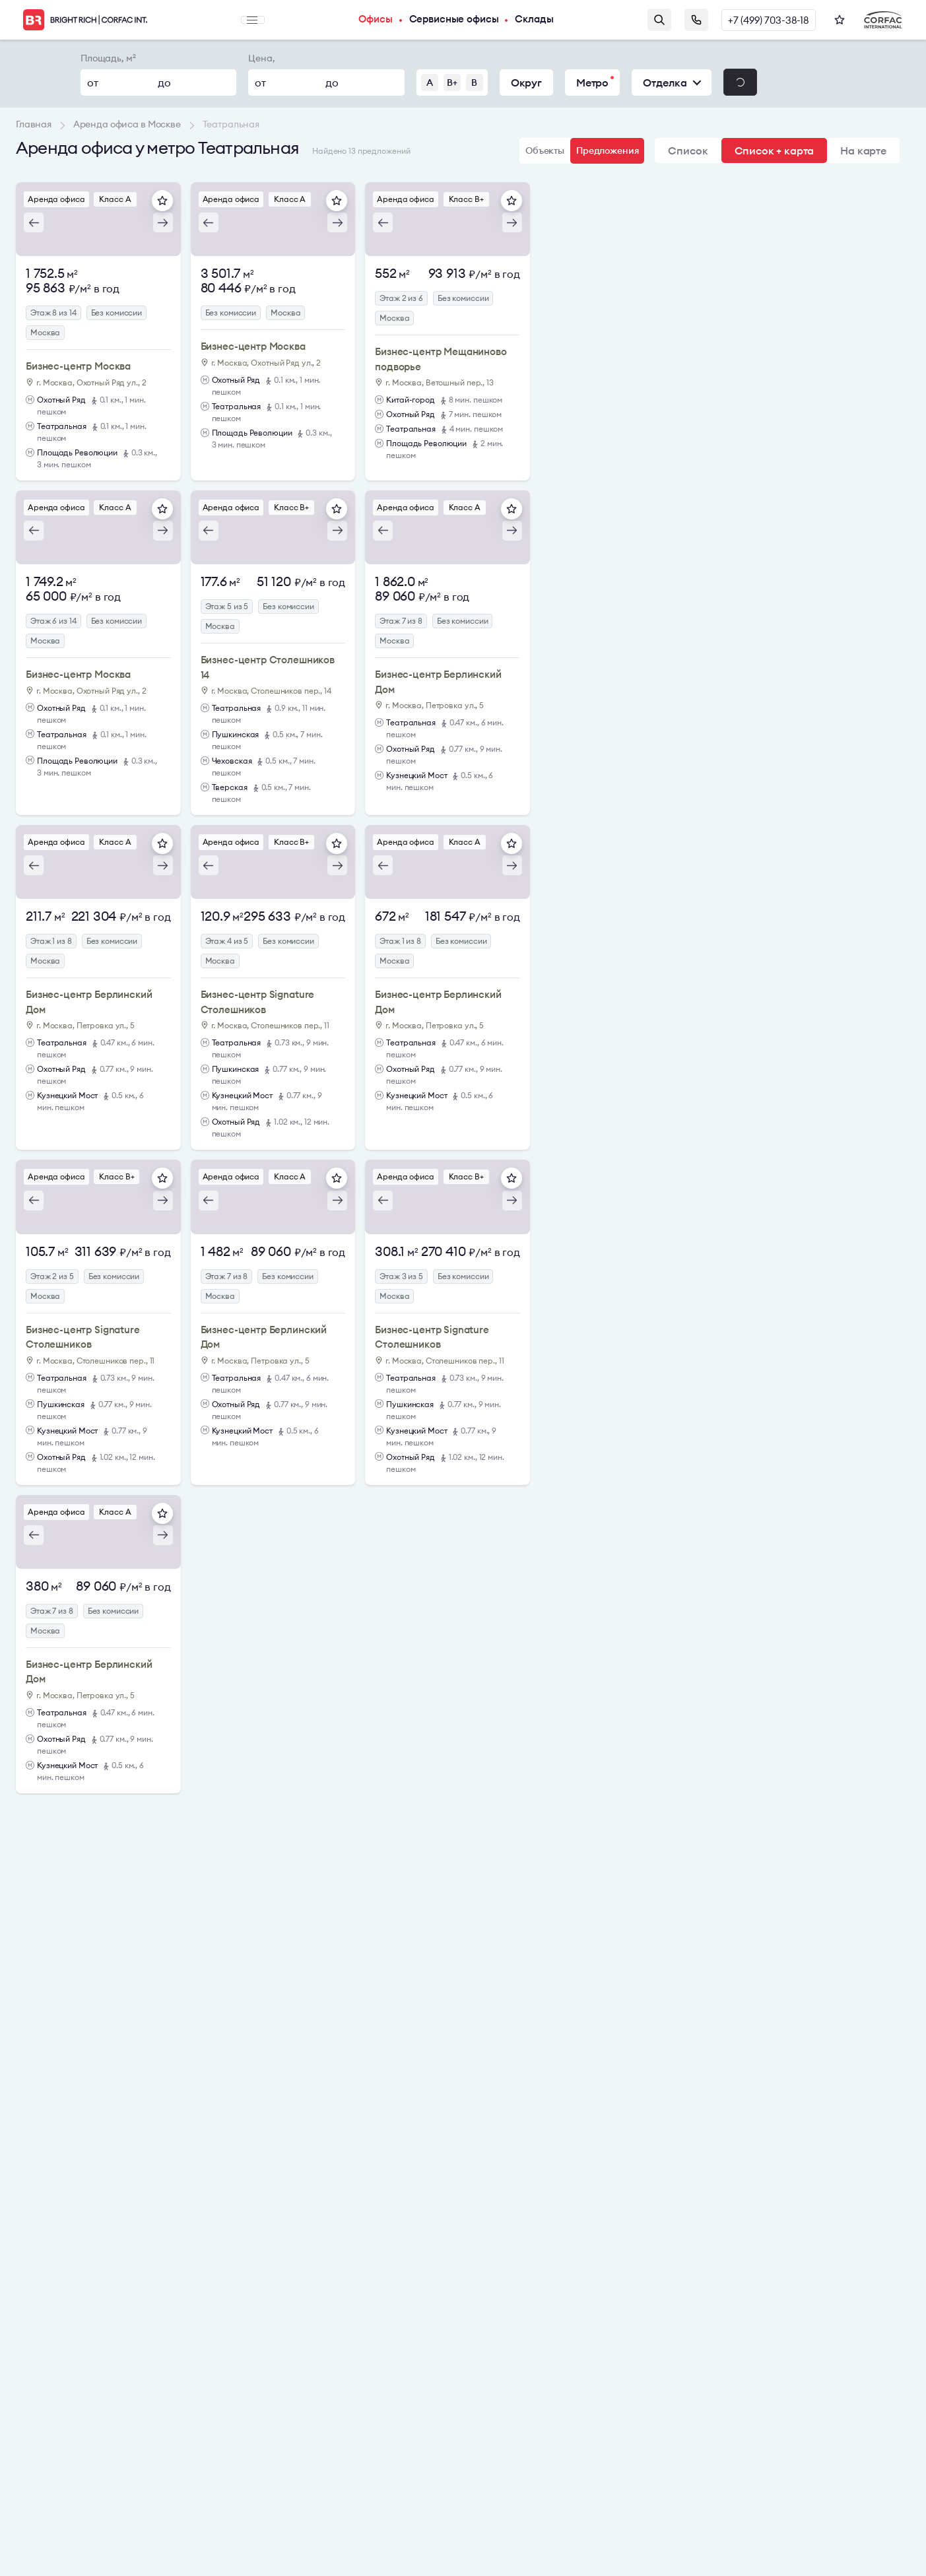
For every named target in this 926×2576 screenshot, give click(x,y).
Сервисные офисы (461, 19)
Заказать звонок (693, 20)
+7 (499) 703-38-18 (767, 19)
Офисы (378, 19)
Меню (253, 19)
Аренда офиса (57, 199)
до (164, 82)
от (92, 82)
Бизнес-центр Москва (78, 366)
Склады (546, 19)
